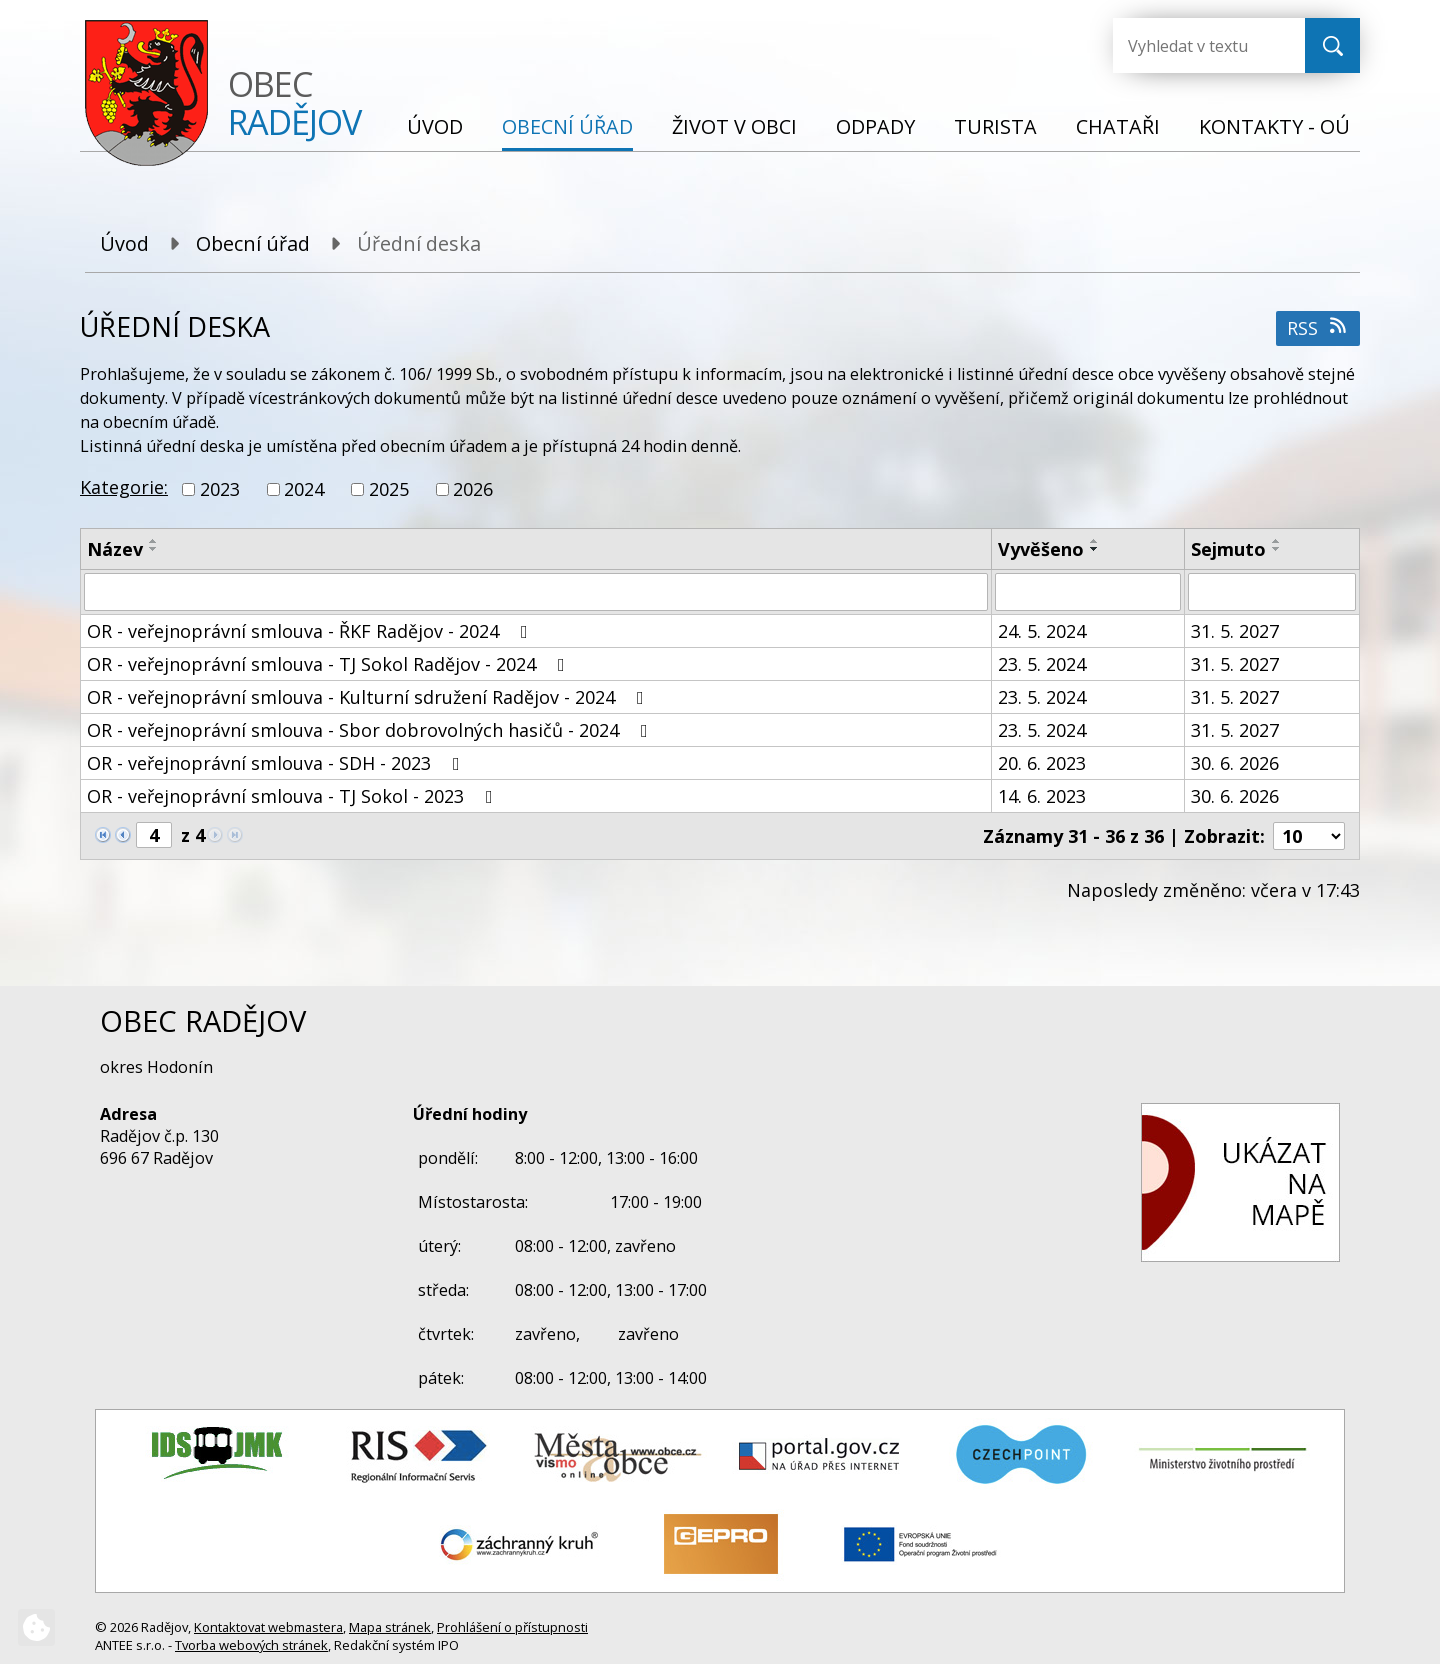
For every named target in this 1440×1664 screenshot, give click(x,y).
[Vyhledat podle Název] (536, 592)
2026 (473, 489)
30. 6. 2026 (1235, 763)
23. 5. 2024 (1042, 664)
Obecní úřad (567, 126)
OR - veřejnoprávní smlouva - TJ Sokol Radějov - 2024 (330, 664)
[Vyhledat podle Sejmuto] (1272, 592)
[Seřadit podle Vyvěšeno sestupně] (1095, 549)
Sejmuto (1228, 549)
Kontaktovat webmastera (268, 1627)
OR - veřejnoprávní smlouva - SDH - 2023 (277, 763)
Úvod (435, 126)
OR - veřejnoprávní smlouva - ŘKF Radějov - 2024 (311, 631)
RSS (1318, 328)
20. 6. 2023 (1042, 763)
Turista (995, 126)
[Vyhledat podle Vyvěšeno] (1088, 592)
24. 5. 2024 (1042, 631)
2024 (304, 489)
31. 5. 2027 (1235, 631)
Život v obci (734, 126)
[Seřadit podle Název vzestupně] (154, 541)
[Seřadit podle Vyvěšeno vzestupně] (1095, 541)
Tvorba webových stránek (251, 1645)
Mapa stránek (390, 1627)
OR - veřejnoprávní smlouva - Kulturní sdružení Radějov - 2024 (369, 697)
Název (115, 549)
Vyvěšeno (1041, 549)
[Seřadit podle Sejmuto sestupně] (1277, 549)
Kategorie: (124, 487)
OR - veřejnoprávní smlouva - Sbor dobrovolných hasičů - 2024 (371, 730)
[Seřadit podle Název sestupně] (154, 549)
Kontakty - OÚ (1274, 126)
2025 (389, 489)
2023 (220, 489)
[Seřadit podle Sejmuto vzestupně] (1277, 541)
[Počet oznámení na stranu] (1309, 836)
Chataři (1118, 126)
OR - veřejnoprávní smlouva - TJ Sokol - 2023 (294, 796)
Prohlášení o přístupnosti (512, 1627)
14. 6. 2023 (1042, 796)
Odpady (875, 126)
